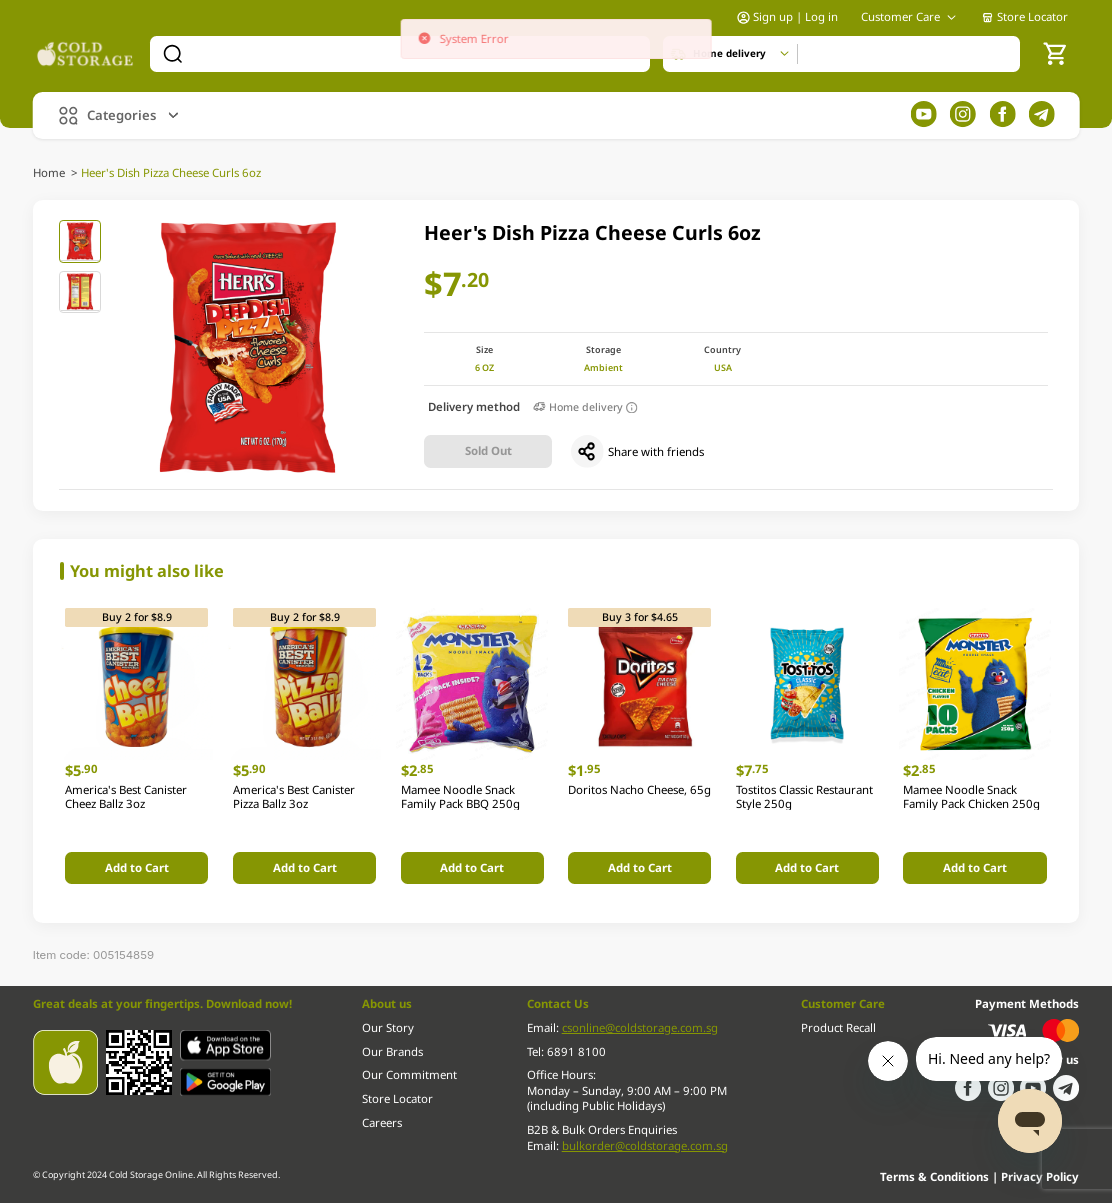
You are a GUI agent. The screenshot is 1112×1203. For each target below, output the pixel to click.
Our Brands (392, 1051)
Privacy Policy (1040, 1176)
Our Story (388, 1027)
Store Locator (1024, 16)
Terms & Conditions (936, 1176)
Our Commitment (409, 1074)
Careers (382, 1122)
